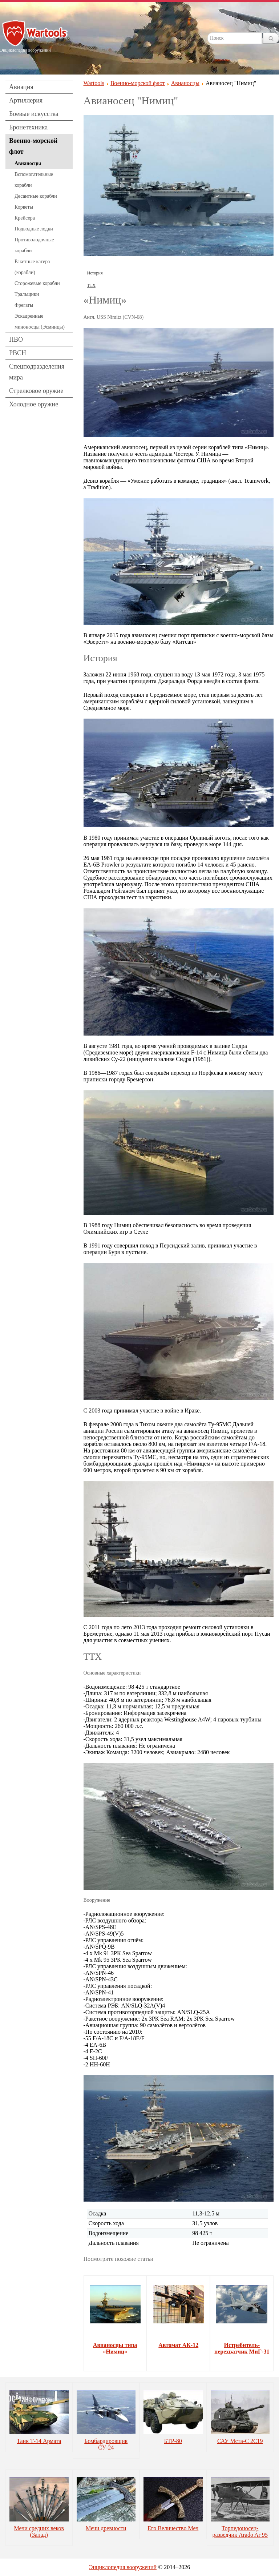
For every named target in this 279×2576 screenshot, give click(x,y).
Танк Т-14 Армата (39, 2441)
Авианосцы (28, 163)
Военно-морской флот (33, 146)
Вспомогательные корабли (34, 180)
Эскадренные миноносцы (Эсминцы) (40, 321)
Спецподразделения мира (36, 372)
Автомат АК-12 (178, 2345)
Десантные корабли (36, 196)
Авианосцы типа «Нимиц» (115, 2348)
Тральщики (27, 294)
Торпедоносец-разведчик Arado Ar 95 (240, 2531)
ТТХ (91, 285)
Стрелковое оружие (36, 390)
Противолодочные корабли (34, 245)
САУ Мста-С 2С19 (240, 2441)
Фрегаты (24, 305)
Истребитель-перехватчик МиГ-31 (241, 2348)
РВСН (17, 353)
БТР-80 (173, 2441)
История (95, 273)
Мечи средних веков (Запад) (39, 2531)
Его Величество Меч (172, 2528)
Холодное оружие (33, 404)
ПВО (16, 339)
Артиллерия (26, 100)
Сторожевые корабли (37, 283)
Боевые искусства (33, 113)
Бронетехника (28, 127)
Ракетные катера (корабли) (32, 267)
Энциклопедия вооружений (123, 2567)
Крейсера (25, 218)
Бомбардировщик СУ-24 (106, 2444)
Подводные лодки (34, 229)
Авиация (21, 87)
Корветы (24, 207)
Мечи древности (106, 2528)
